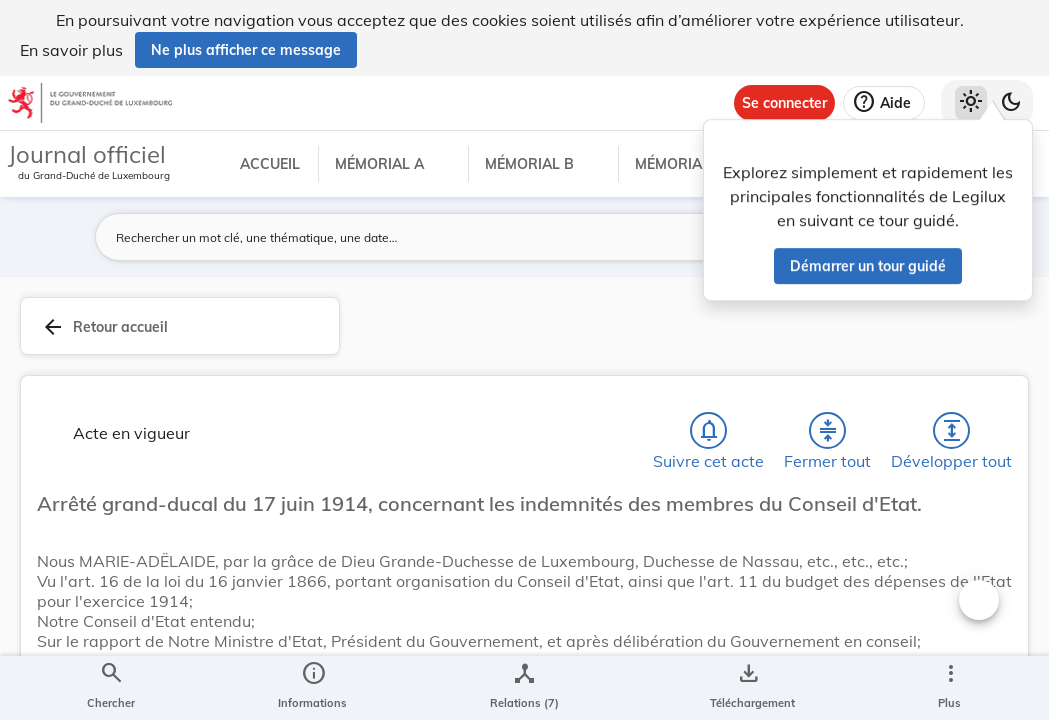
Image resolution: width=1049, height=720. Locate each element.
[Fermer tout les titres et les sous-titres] (828, 435)
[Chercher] (111, 688)
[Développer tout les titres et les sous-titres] (952, 435)
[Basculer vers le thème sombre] (1011, 103)
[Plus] (950, 688)
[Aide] (884, 103)
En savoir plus (71, 50)
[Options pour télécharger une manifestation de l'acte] (748, 688)
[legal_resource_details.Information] (312, 688)
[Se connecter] (784, 103)
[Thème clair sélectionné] (971, 103)
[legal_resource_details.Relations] (524, 688)
